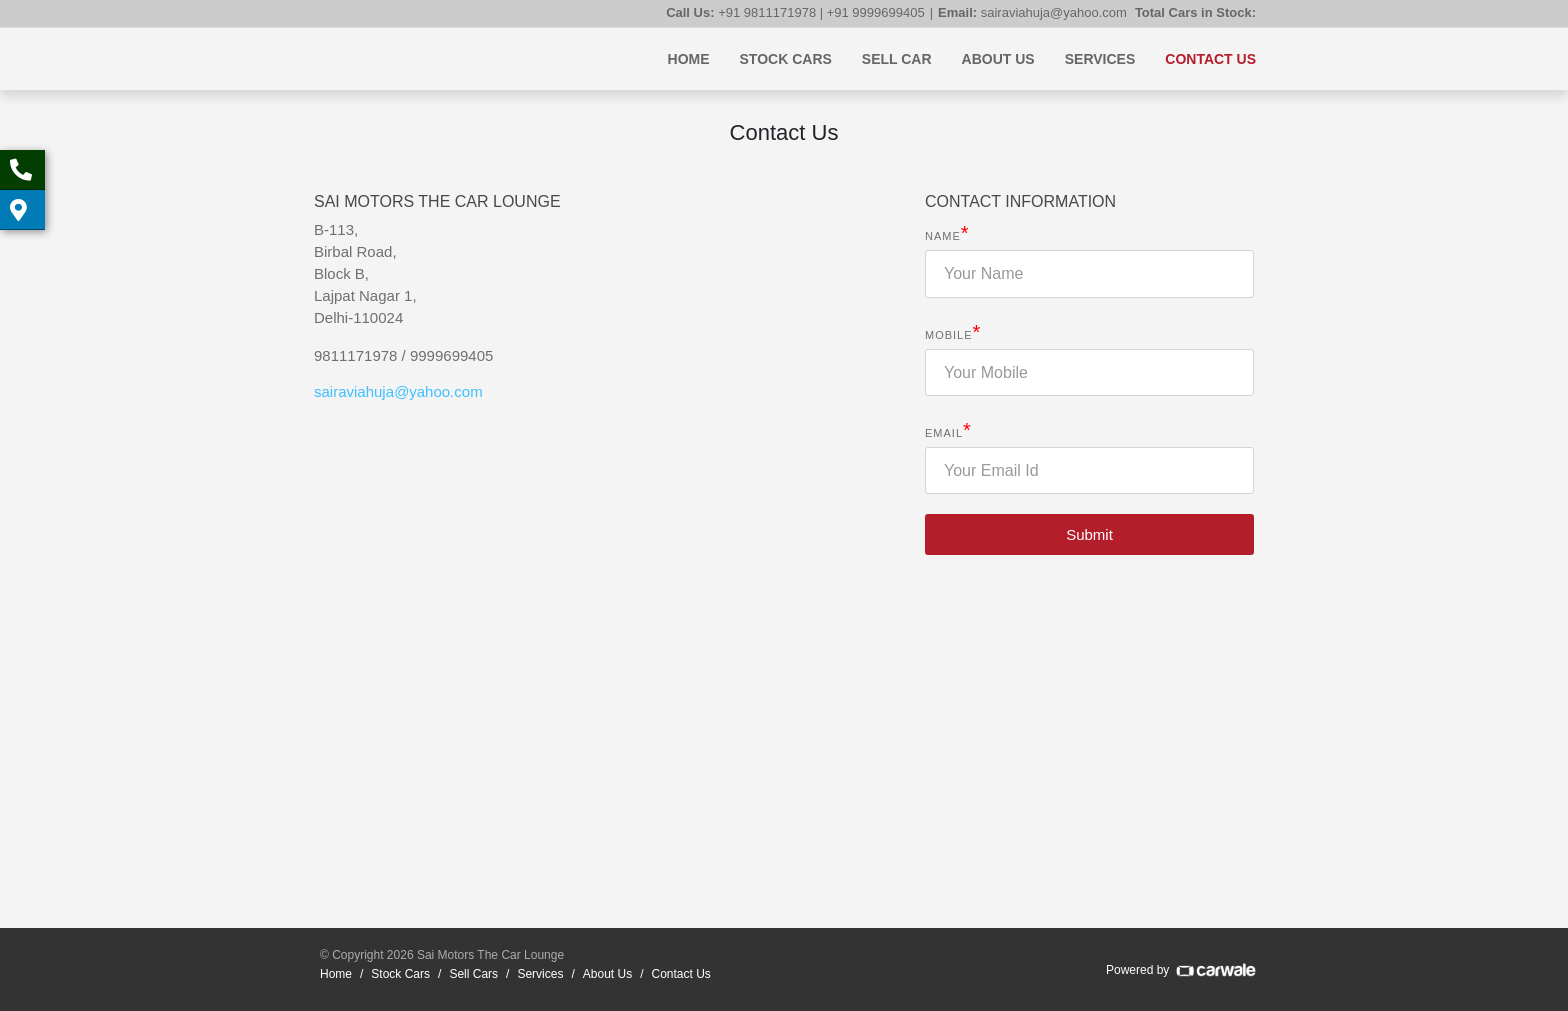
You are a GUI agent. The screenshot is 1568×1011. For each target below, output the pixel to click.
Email (948, 432)
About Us (998, 59)
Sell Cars (473, 974)
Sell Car (897, 59)
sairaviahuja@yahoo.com (1054, 12)
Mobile (953, 334)
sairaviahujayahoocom (398, 391)
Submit (1089, 534)
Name (947, 235)
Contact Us (1210, 59)
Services (1100, 59)
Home (689, 59)
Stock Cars (786, 59)
